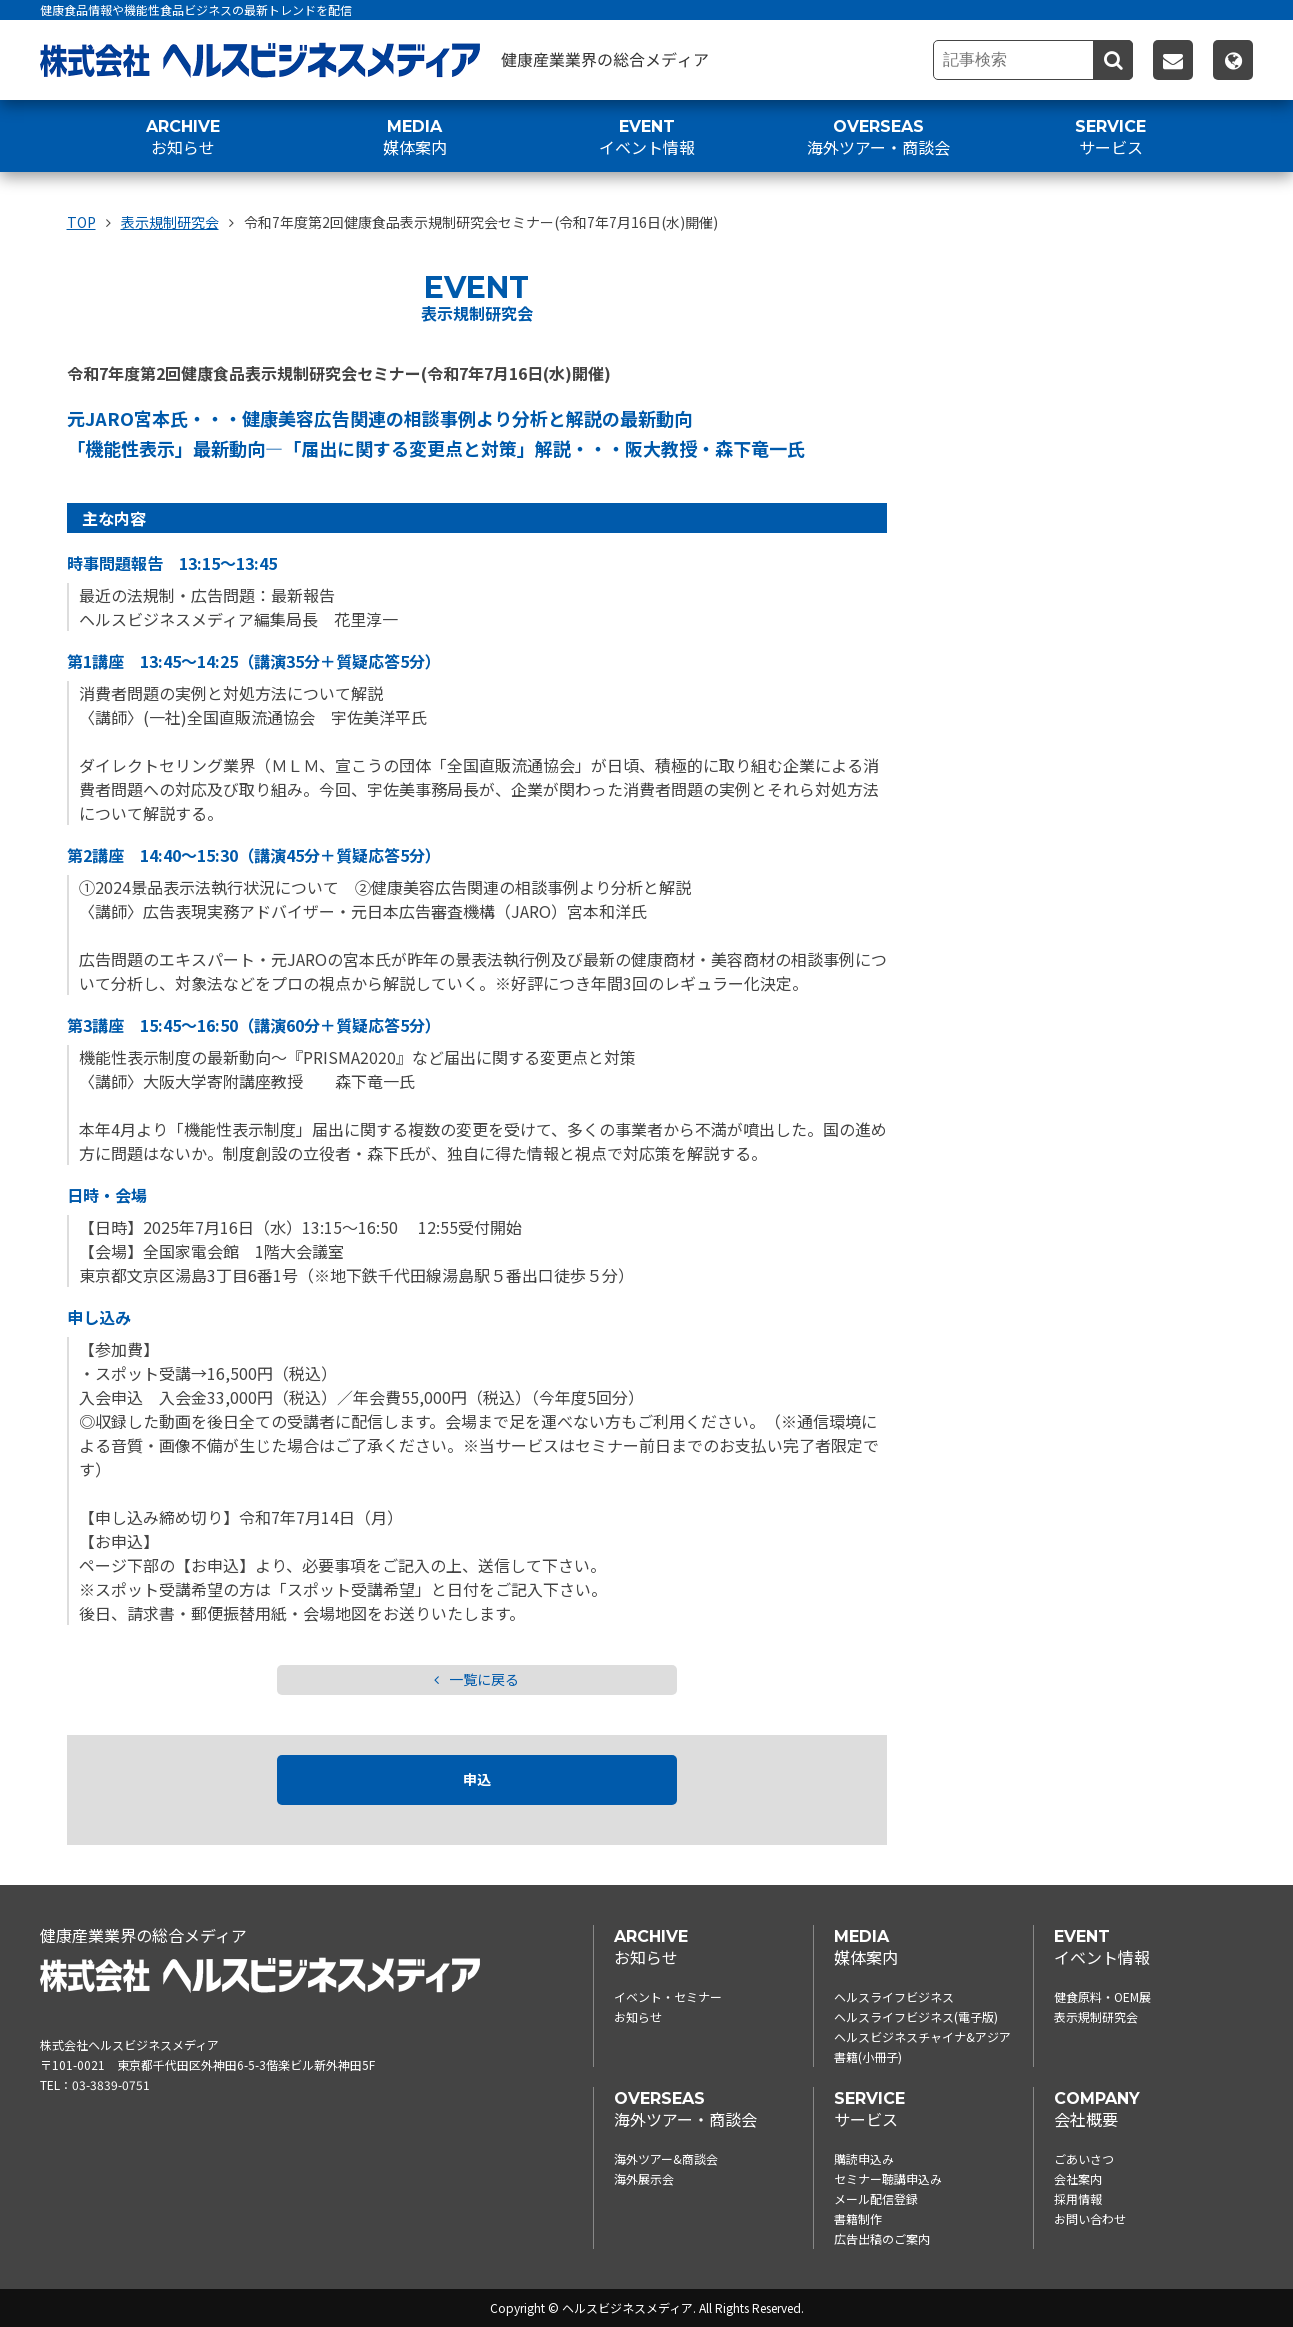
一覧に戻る (476, 1680)
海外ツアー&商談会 (666, 2158)
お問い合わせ (1090, 2218)
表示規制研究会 (1096, 2016)
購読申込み (864, 2158)
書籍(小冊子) (868, 2056)
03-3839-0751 (111, 2084)
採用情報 (1078, 2198)
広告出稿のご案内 (882, 2238)
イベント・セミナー (668, 1996)
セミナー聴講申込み (888, 2178)
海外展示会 (644, 2178)
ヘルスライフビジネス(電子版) (916, 2016)
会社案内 (1078, 2178)
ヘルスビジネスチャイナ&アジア (922, 2036)
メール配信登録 (876, 2198)
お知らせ (638, 2016)
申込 (477, 1780)
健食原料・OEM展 (1102, 1996)
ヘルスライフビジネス (894, 1996)
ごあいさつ (1084, 2158)
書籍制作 (858, 2218)
